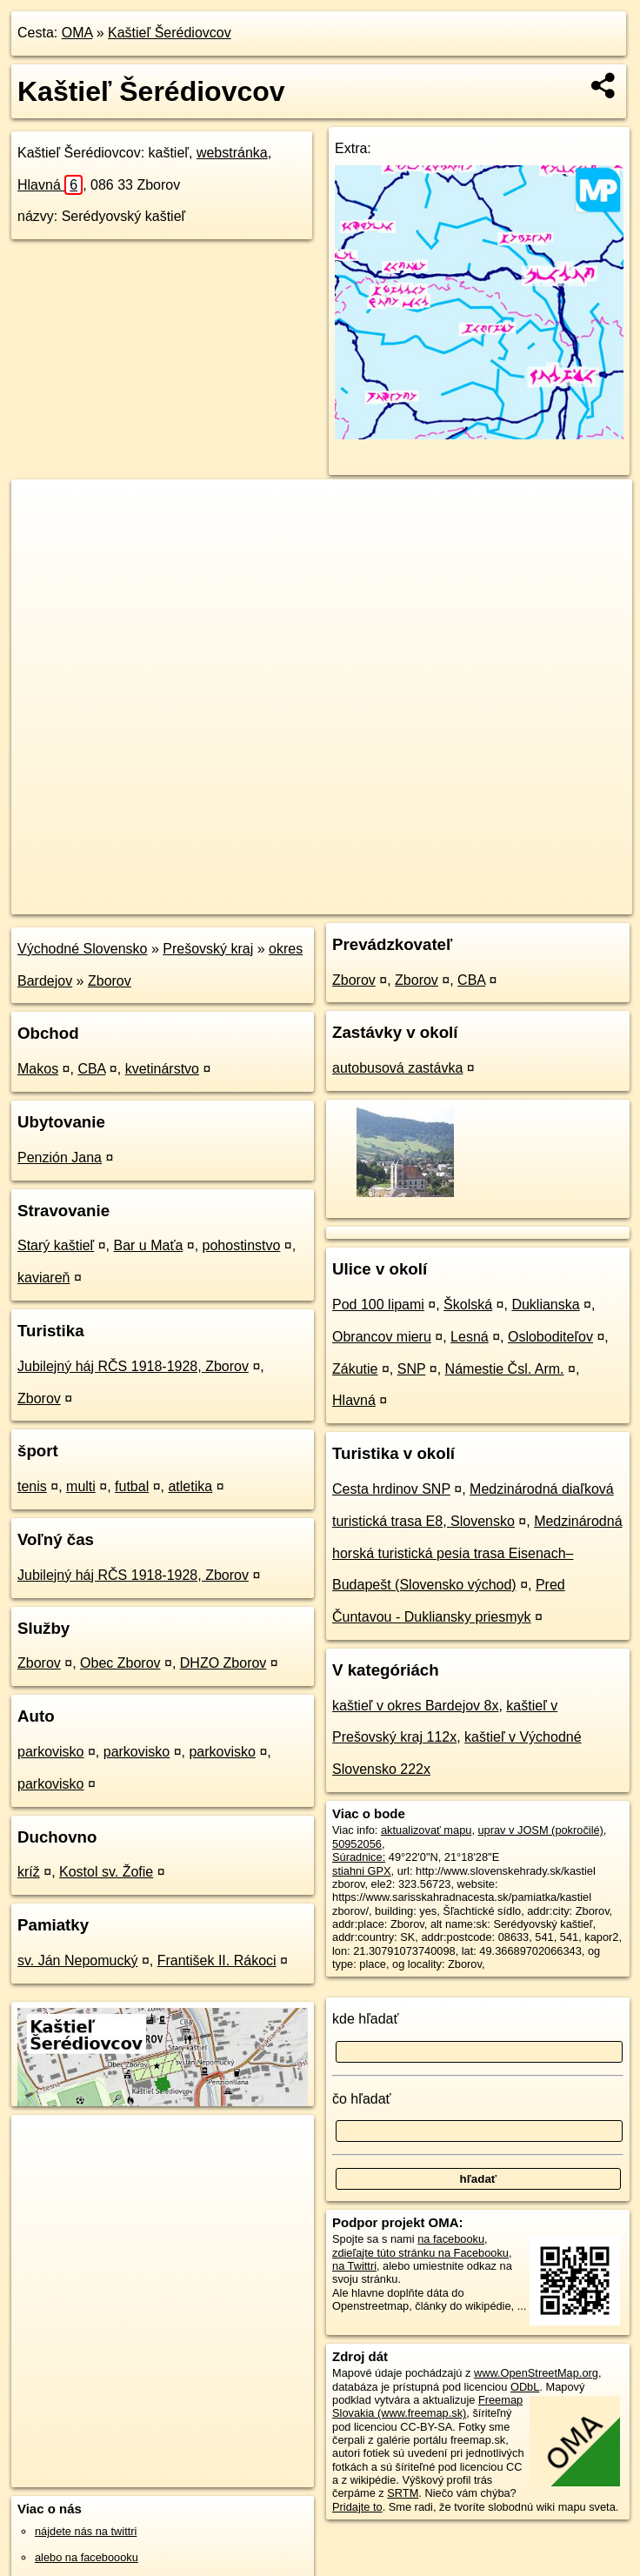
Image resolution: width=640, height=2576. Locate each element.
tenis (32, 1486)
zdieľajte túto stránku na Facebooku (420, 2252)
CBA (91, 1068)
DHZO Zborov (223, 1663)
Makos (37, 1068)
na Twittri (354, 2265)
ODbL (524, 2386)
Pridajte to (357, 2506)
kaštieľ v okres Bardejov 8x (415, 1705)
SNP (411, 1369)
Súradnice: (358, 1856)
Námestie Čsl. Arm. (504, 1369)
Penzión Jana (59, 1157)
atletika (190, 1486)
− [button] (41, 536)
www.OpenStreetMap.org (536, 2372)
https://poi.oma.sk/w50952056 (558, 900)
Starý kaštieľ (55, 1245)
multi (81, 1486)
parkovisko (50, 1751)
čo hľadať (361, 2098)
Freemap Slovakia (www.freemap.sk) (427, 2406)
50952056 (357, 1843)
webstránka (232, 152)
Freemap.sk (431, 900)
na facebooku (450, 2238)
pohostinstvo (242, 1245)
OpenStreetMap (342, 900)
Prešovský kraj (208, 948)
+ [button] (41, 509)
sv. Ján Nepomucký (77, 1960)
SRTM (402, 2492)
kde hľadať (365, 2018)
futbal (132, 1486)
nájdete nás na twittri (86, 2531)
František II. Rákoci (217, 1960)
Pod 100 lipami (378, 1304)
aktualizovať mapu (426, 1830)
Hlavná (50, 185)
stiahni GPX (361, 1870)
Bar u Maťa (148, 1245)
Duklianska (545, 1304)
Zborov (109, 981)
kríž (28, 1871)
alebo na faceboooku (86, 2557)
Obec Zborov (120, 1663)
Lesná (469, 1336)
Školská (467, 1304)
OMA (77, 32)
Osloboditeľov (550, 1336)
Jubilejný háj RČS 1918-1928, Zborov (133, 1366)
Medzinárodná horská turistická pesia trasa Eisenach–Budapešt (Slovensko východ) (477, 1553)
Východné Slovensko (82, 948)
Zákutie (354, 1369)
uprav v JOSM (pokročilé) (540, 1830)
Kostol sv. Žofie (106, 1871)
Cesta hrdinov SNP (391, 1489)
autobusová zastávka (397, 1068)
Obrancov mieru (381, 1336)
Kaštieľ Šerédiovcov (169, 32)
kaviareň (43, 1277)
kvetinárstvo (162, 1068)
